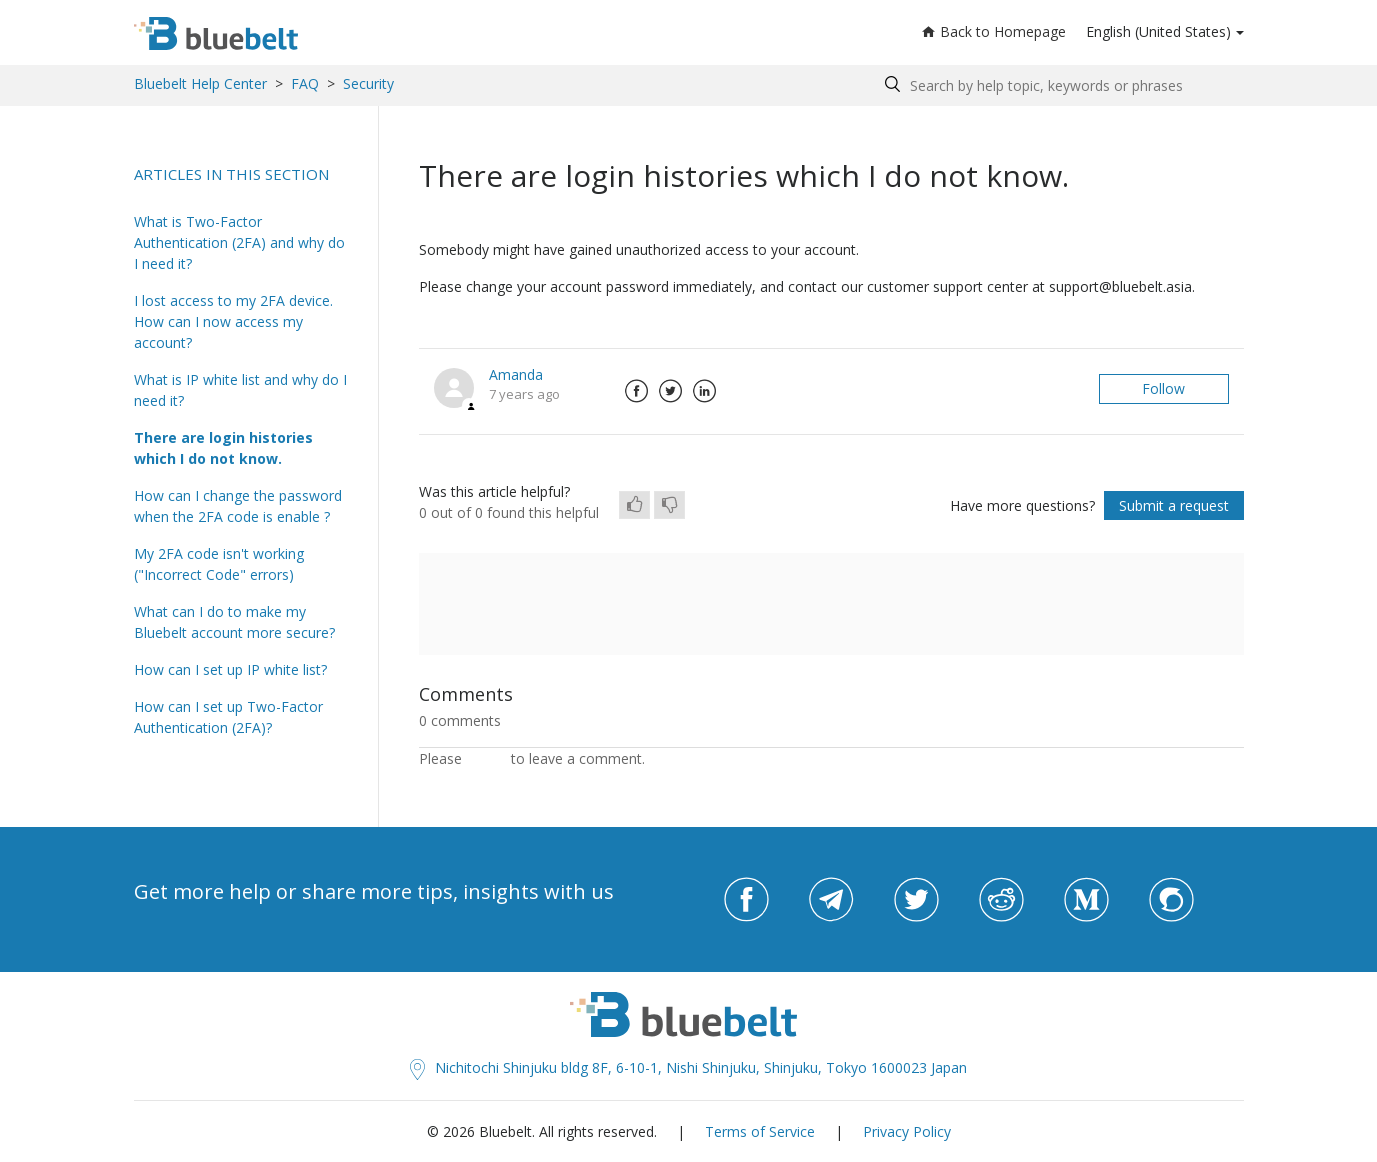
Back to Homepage (994, 31)
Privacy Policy (907, 1131)
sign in (486, 758)
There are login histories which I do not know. (223, 448)
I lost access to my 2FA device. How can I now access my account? (233, 321)
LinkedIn (705, 391)
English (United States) (1158, 31)
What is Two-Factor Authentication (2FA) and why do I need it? (239, 242)
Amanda (516, 374)
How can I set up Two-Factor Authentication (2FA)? (228, 717)
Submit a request (1174, 505)
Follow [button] (1163, 388)
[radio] (634, 505)
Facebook (637, 391)
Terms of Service (760, 1131)
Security (368, 83)
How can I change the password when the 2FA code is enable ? (238, 506)
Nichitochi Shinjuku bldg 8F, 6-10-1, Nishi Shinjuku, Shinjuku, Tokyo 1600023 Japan (688, 1067)
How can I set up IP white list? (230, 669)
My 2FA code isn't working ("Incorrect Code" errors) (219, 564)
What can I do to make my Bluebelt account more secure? (234, 622)
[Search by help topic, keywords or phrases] (1059, 85)
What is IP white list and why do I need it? (240, 390)
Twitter (671, 391)
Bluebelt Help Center (200, 83)
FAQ (305, 83)
